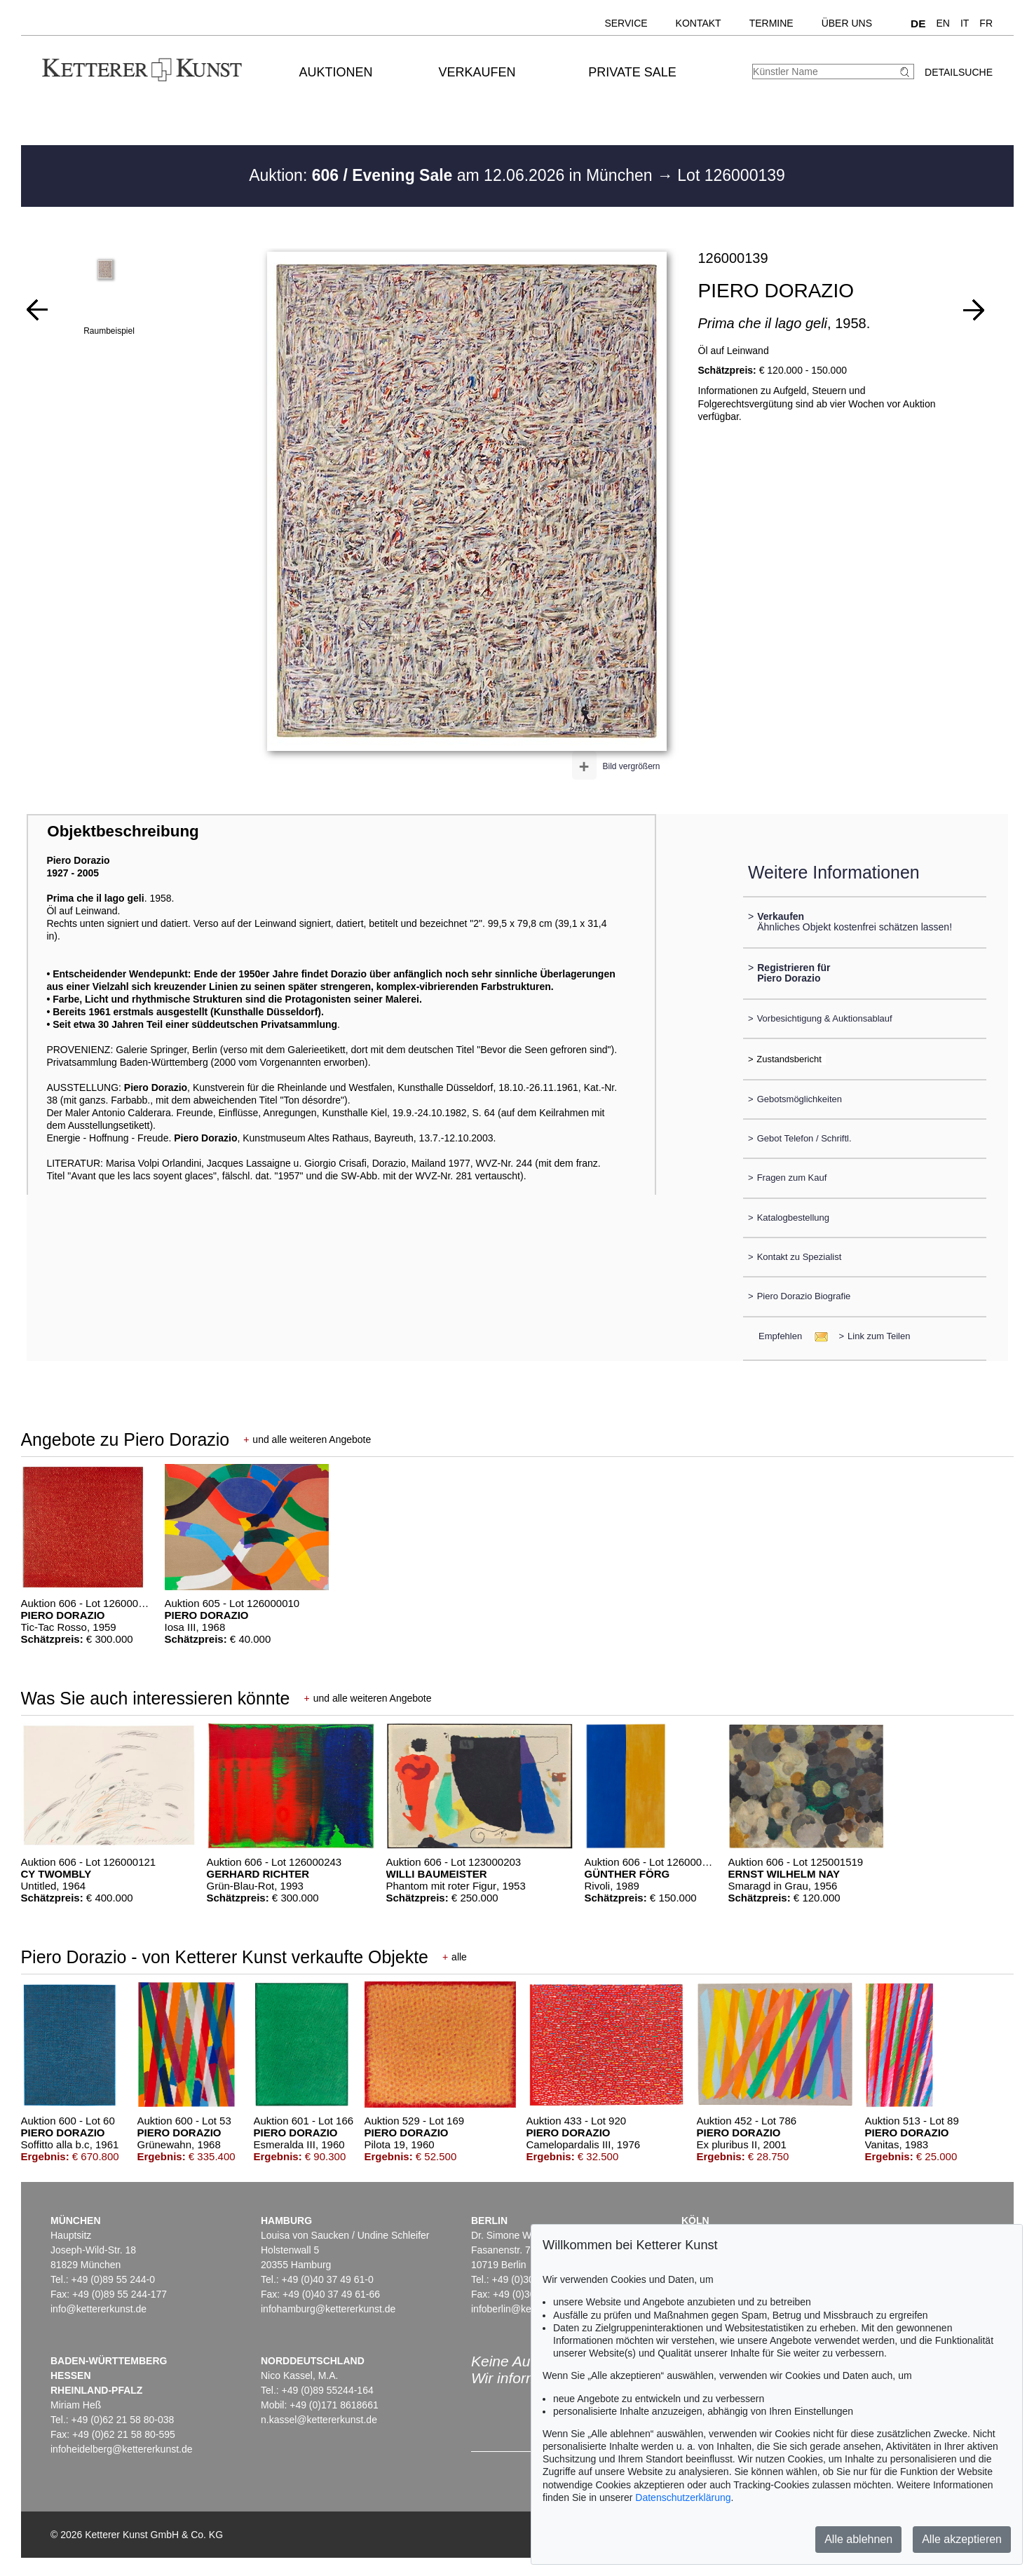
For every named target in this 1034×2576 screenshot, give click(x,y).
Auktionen (335, 72)
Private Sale (632, 72)
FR (986, 23)
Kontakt (698, 23)
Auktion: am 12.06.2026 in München (453, 175)
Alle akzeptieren (962, 2539)
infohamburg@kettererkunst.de (328, 2308)
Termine (771, 23)
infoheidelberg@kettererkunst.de (121, 2449)
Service (625, 23)
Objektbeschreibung (122, 831)
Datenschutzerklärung (682, 2497)
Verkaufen (476, 72)
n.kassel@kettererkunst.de (319, 2419)
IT (964, 23)
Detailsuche (959, 72)
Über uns (847, 23)
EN (942, 23)
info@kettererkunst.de (98, 2308)
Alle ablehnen (858, 2539)
